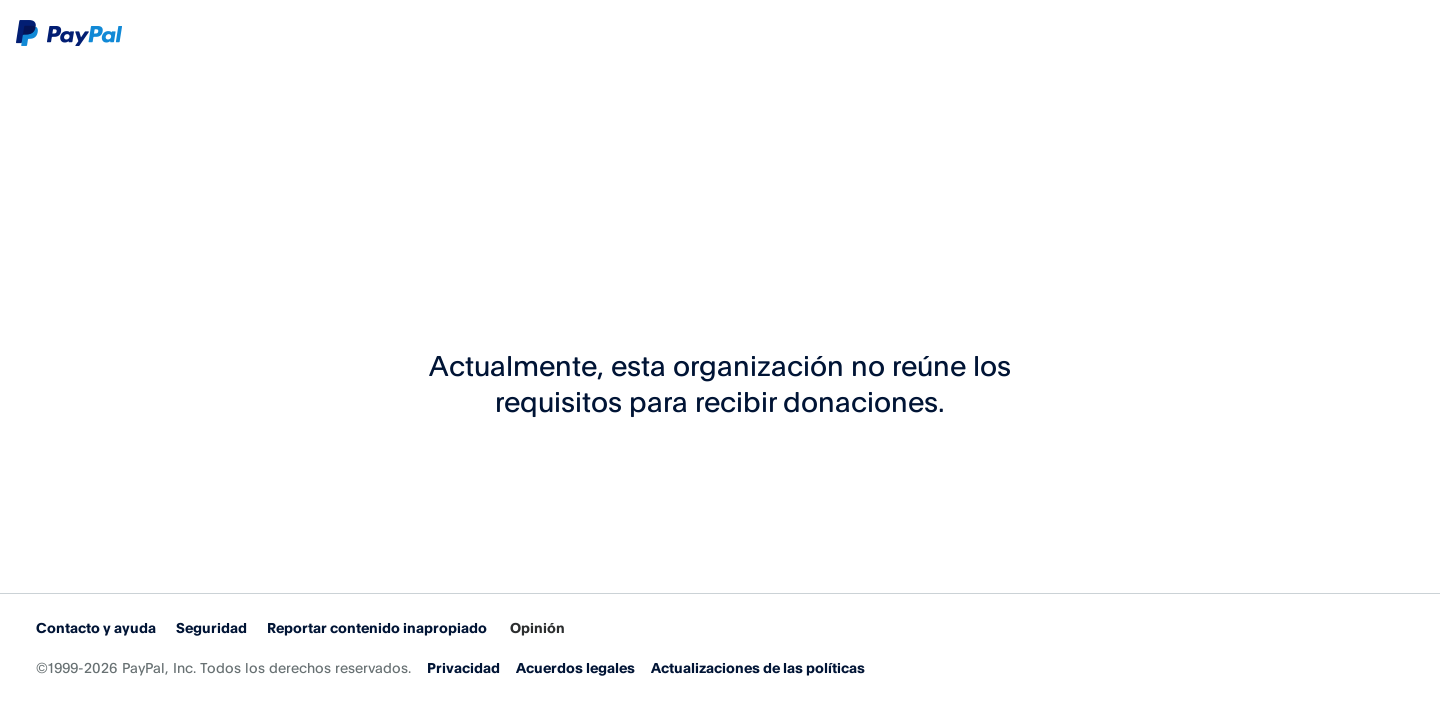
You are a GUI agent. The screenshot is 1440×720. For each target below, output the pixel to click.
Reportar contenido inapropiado (377, 627)
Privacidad (463, 667)
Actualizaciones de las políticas (758, 667)
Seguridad (211, 627)
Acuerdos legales (575, 667)
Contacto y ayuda (96, 627)
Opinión (537, 627)
